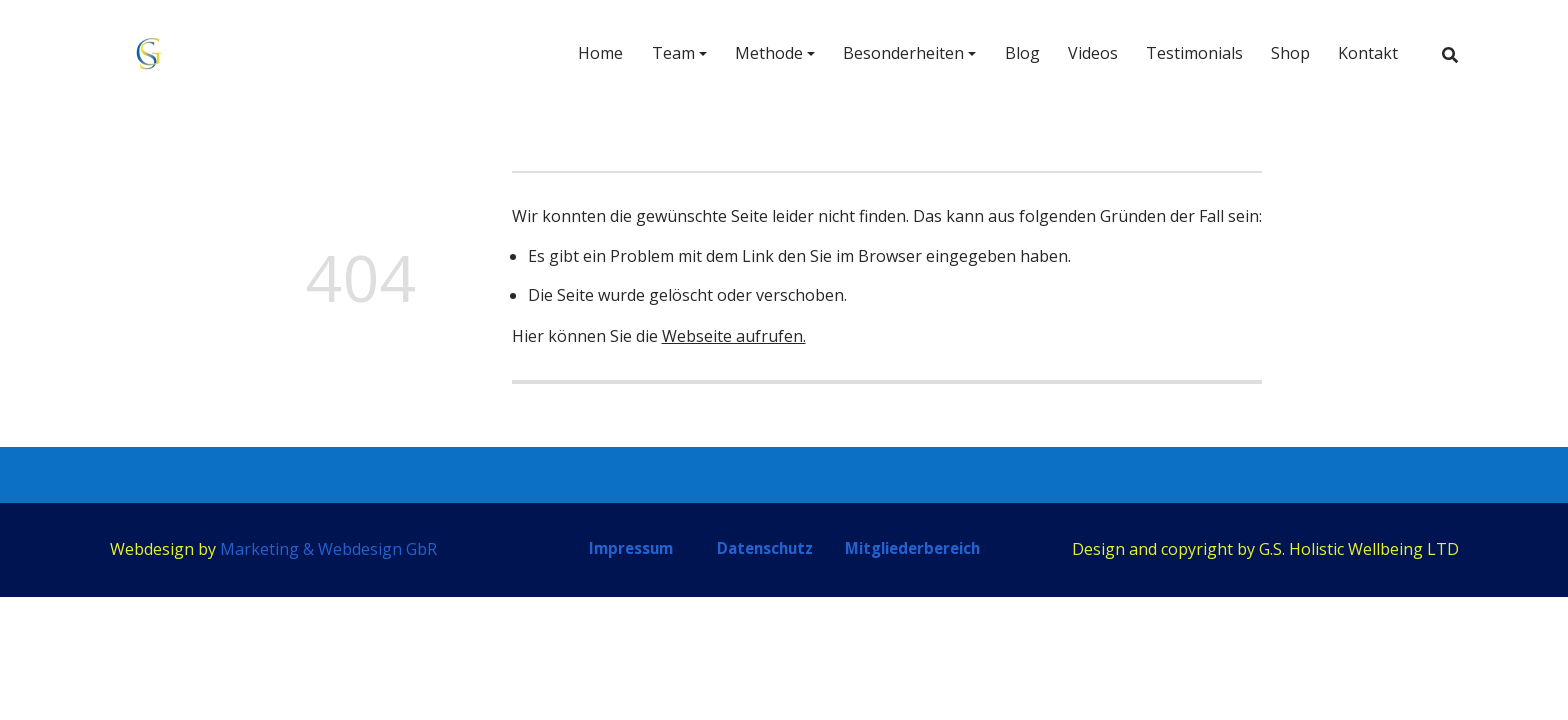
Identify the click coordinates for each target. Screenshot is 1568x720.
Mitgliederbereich (912, 548)
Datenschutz (765, 548)
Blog (1022, 53)
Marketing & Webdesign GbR (328, 549)
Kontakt (1368, 53)
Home (600, 53)
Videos (1093, 53)
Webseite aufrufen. (734, 336)
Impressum (631, 548)
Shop (1290, 53)
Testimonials (1194, 53)
